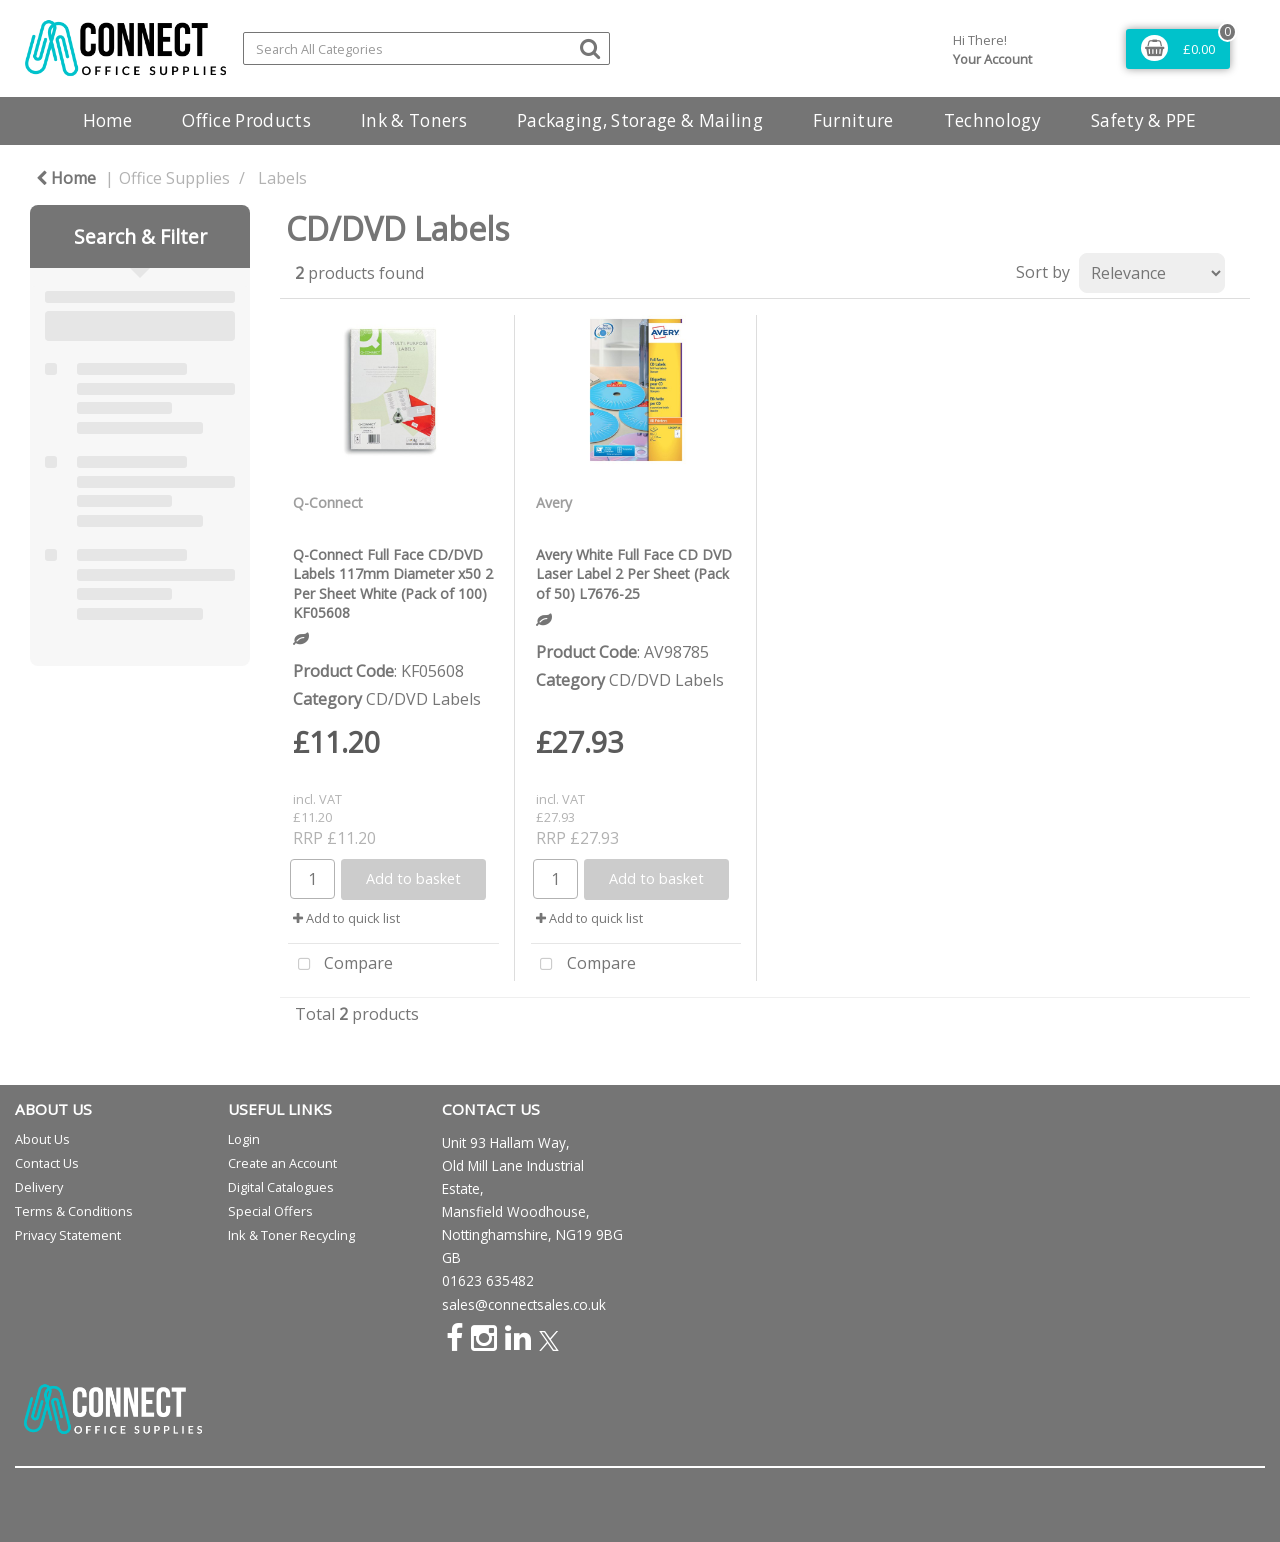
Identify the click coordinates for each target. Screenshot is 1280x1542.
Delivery (39, 1187)
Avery (554, 502)
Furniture (853, 120)
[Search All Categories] (426, 48)
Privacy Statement (68, 1235)
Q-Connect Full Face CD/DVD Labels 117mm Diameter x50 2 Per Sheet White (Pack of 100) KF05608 (393, 583)
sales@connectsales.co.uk (524, 1304)
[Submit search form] (590, 47)
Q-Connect (328, 502)
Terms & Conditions (74, 1211)
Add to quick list (346, 918)
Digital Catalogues (281, 1187)
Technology (992, 120)
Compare (340, 965)
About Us (42, 1139)
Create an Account (282, 1163)
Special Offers (270, 1211)
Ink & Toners (414, 120)
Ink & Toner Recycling (291, 1235)
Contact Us (47, 1163)
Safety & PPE (1144, 120)
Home (107, 120)
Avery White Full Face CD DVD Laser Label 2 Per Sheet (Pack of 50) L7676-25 (634, 573)
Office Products (246, 120)
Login (244, 1139)
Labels (282, 178)
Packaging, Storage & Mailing (640, 120)
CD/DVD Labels (423, 699)
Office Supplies (174, 178)
